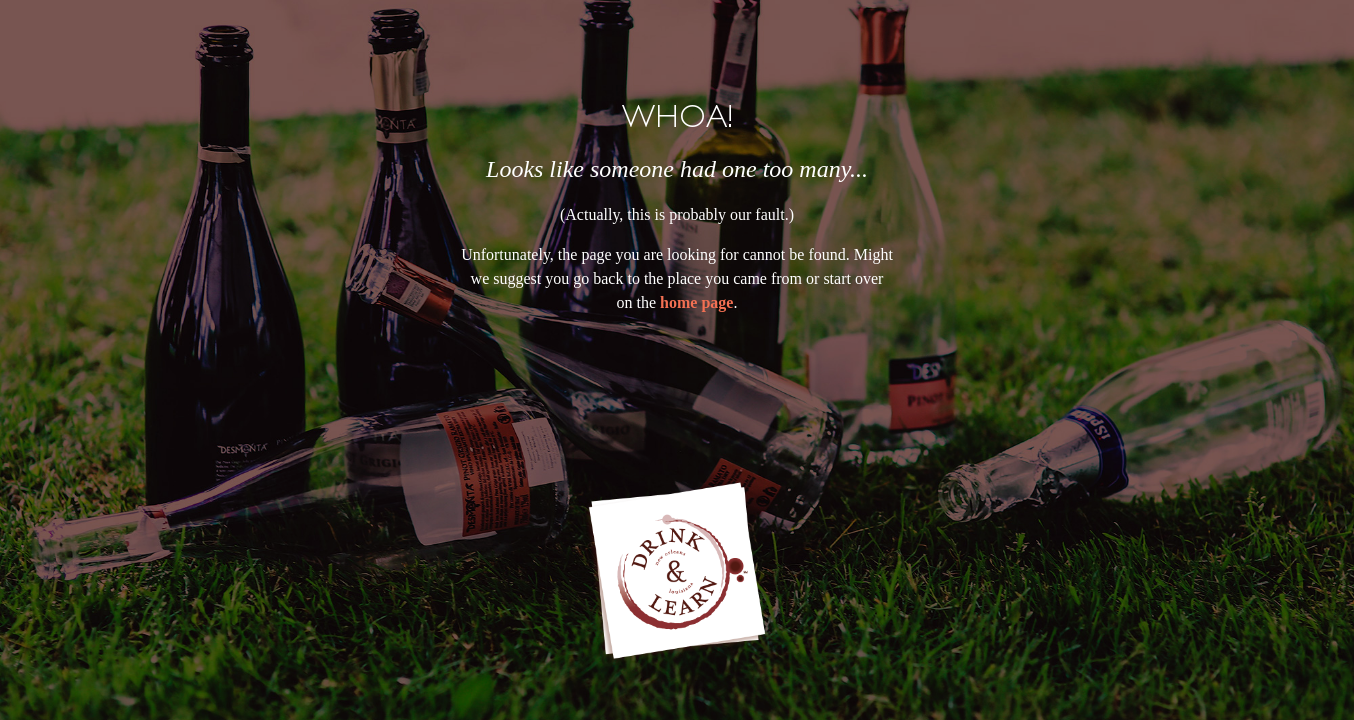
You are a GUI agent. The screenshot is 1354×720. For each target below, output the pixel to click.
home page (696, 302)
